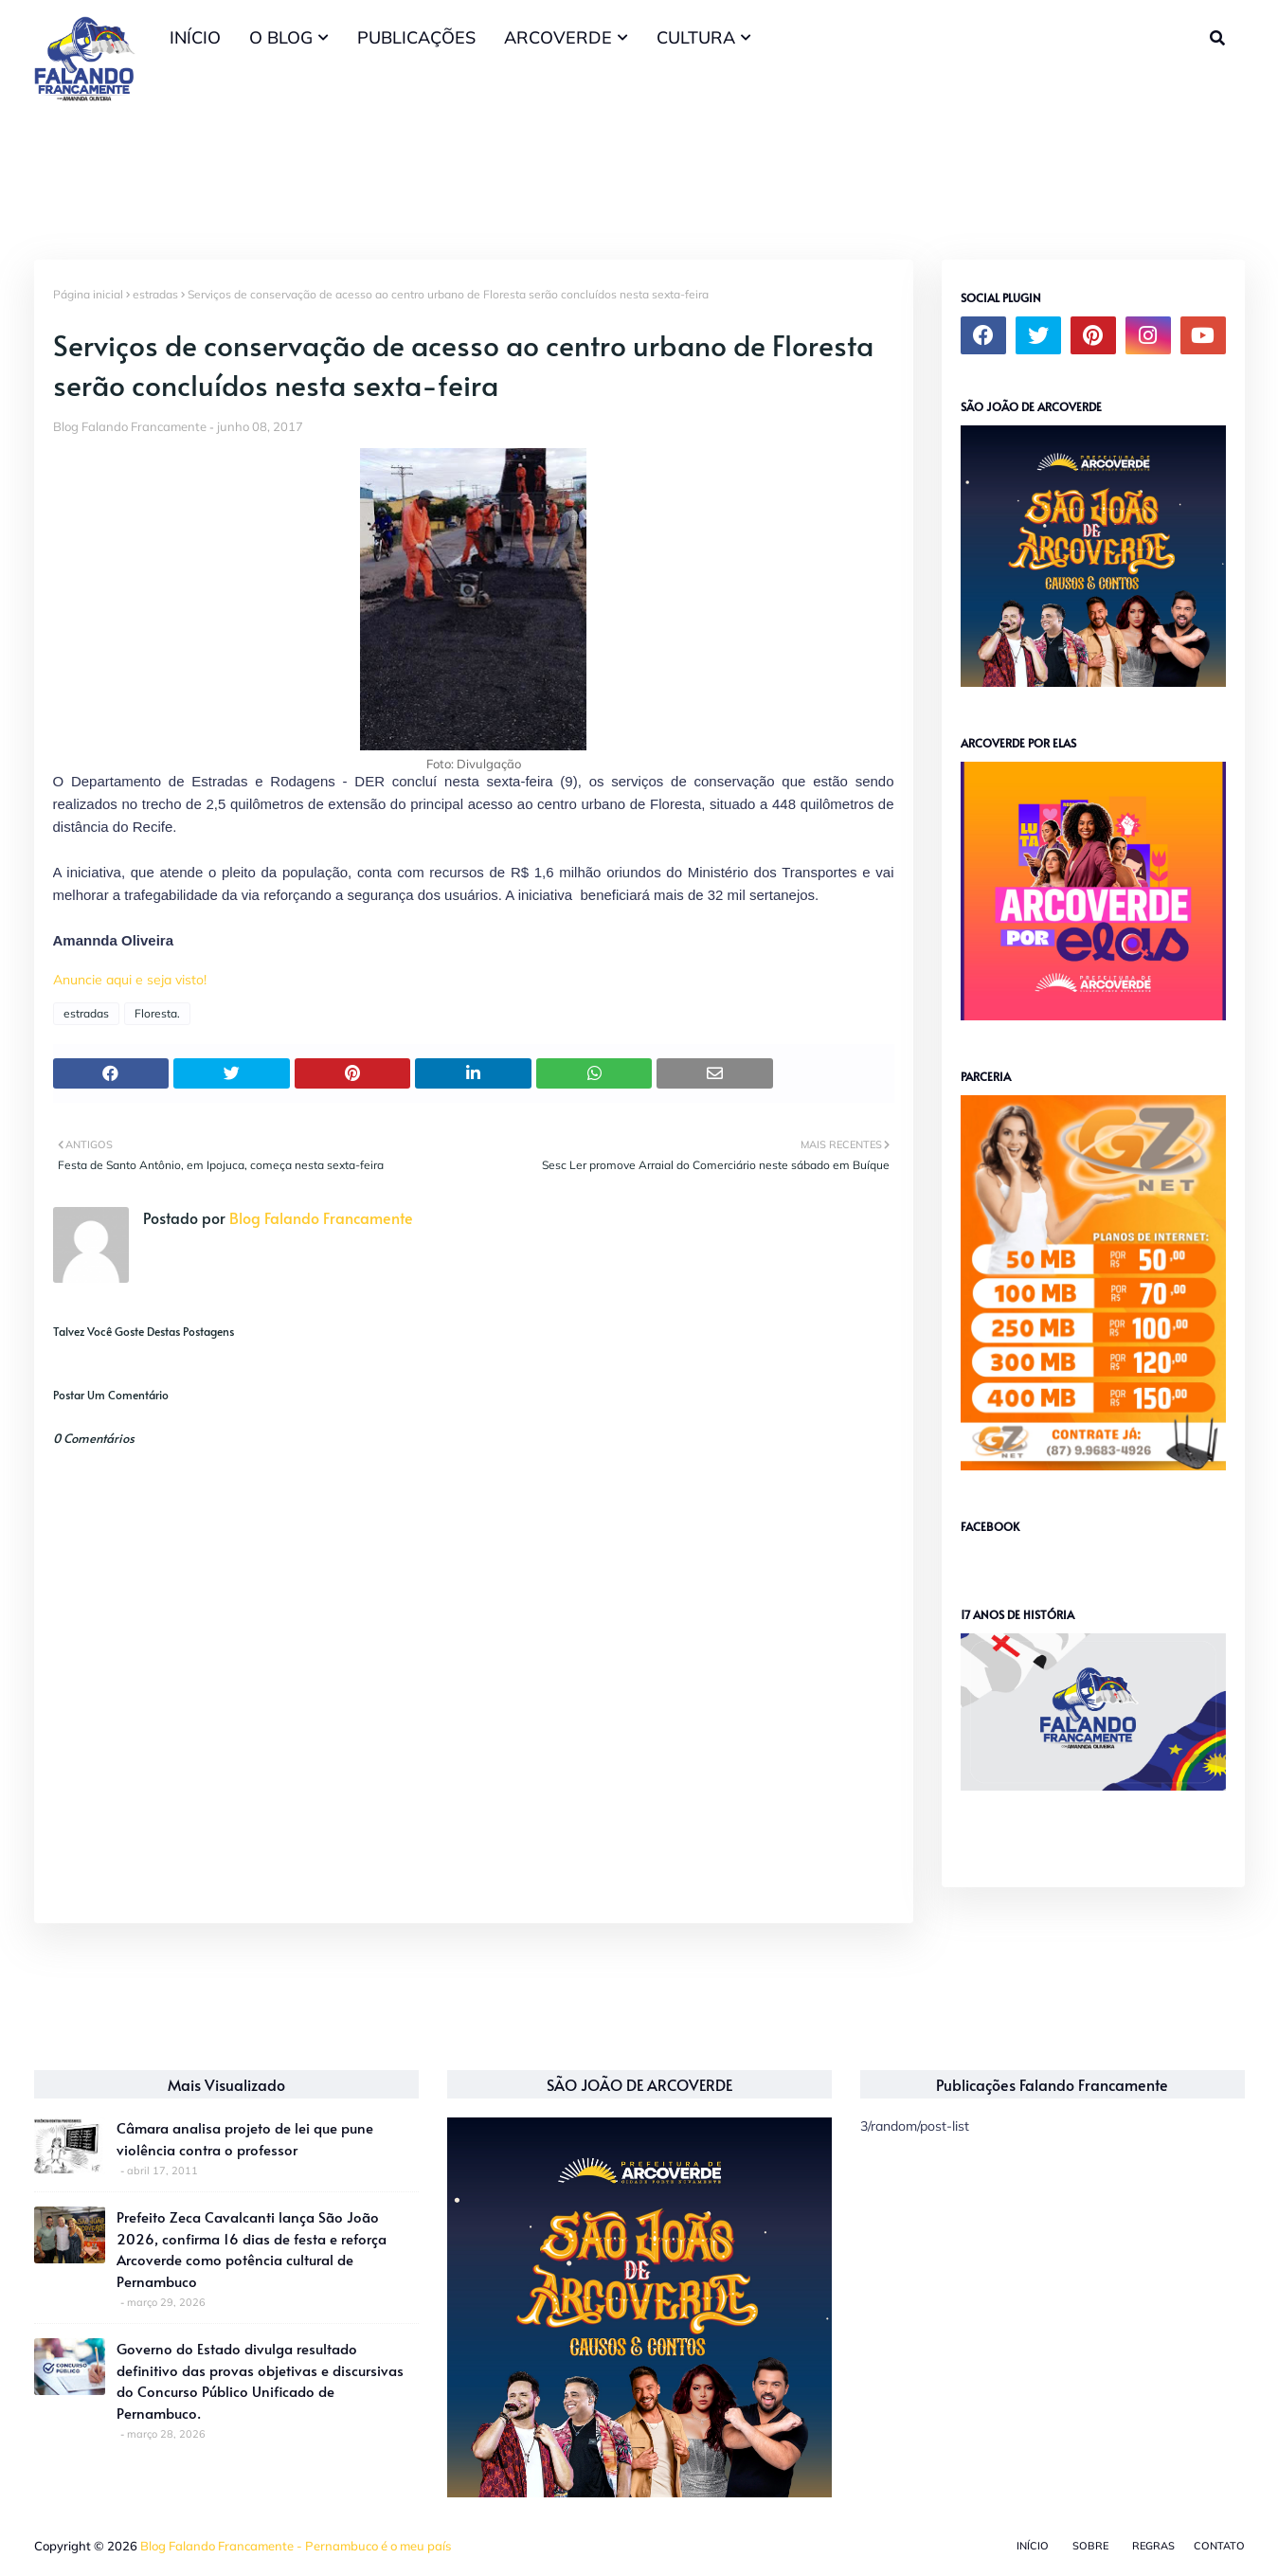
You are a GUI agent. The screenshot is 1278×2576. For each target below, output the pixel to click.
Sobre (1090, 2545)
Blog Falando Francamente (130, 426)
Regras (1153, 2545)
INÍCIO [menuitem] (195, 37)
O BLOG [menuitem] (281, 37)
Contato (1219, 2545)
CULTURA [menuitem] (696, 37)
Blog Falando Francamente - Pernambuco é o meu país (295, 2545)
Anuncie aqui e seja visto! (130, 979)
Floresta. (157, 1013)
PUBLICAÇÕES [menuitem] (416, 37)
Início (1033, 2545)
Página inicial (88, 294)
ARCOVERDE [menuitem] (558, 37)
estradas (155, 294)
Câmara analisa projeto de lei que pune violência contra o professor (245, 2138)
